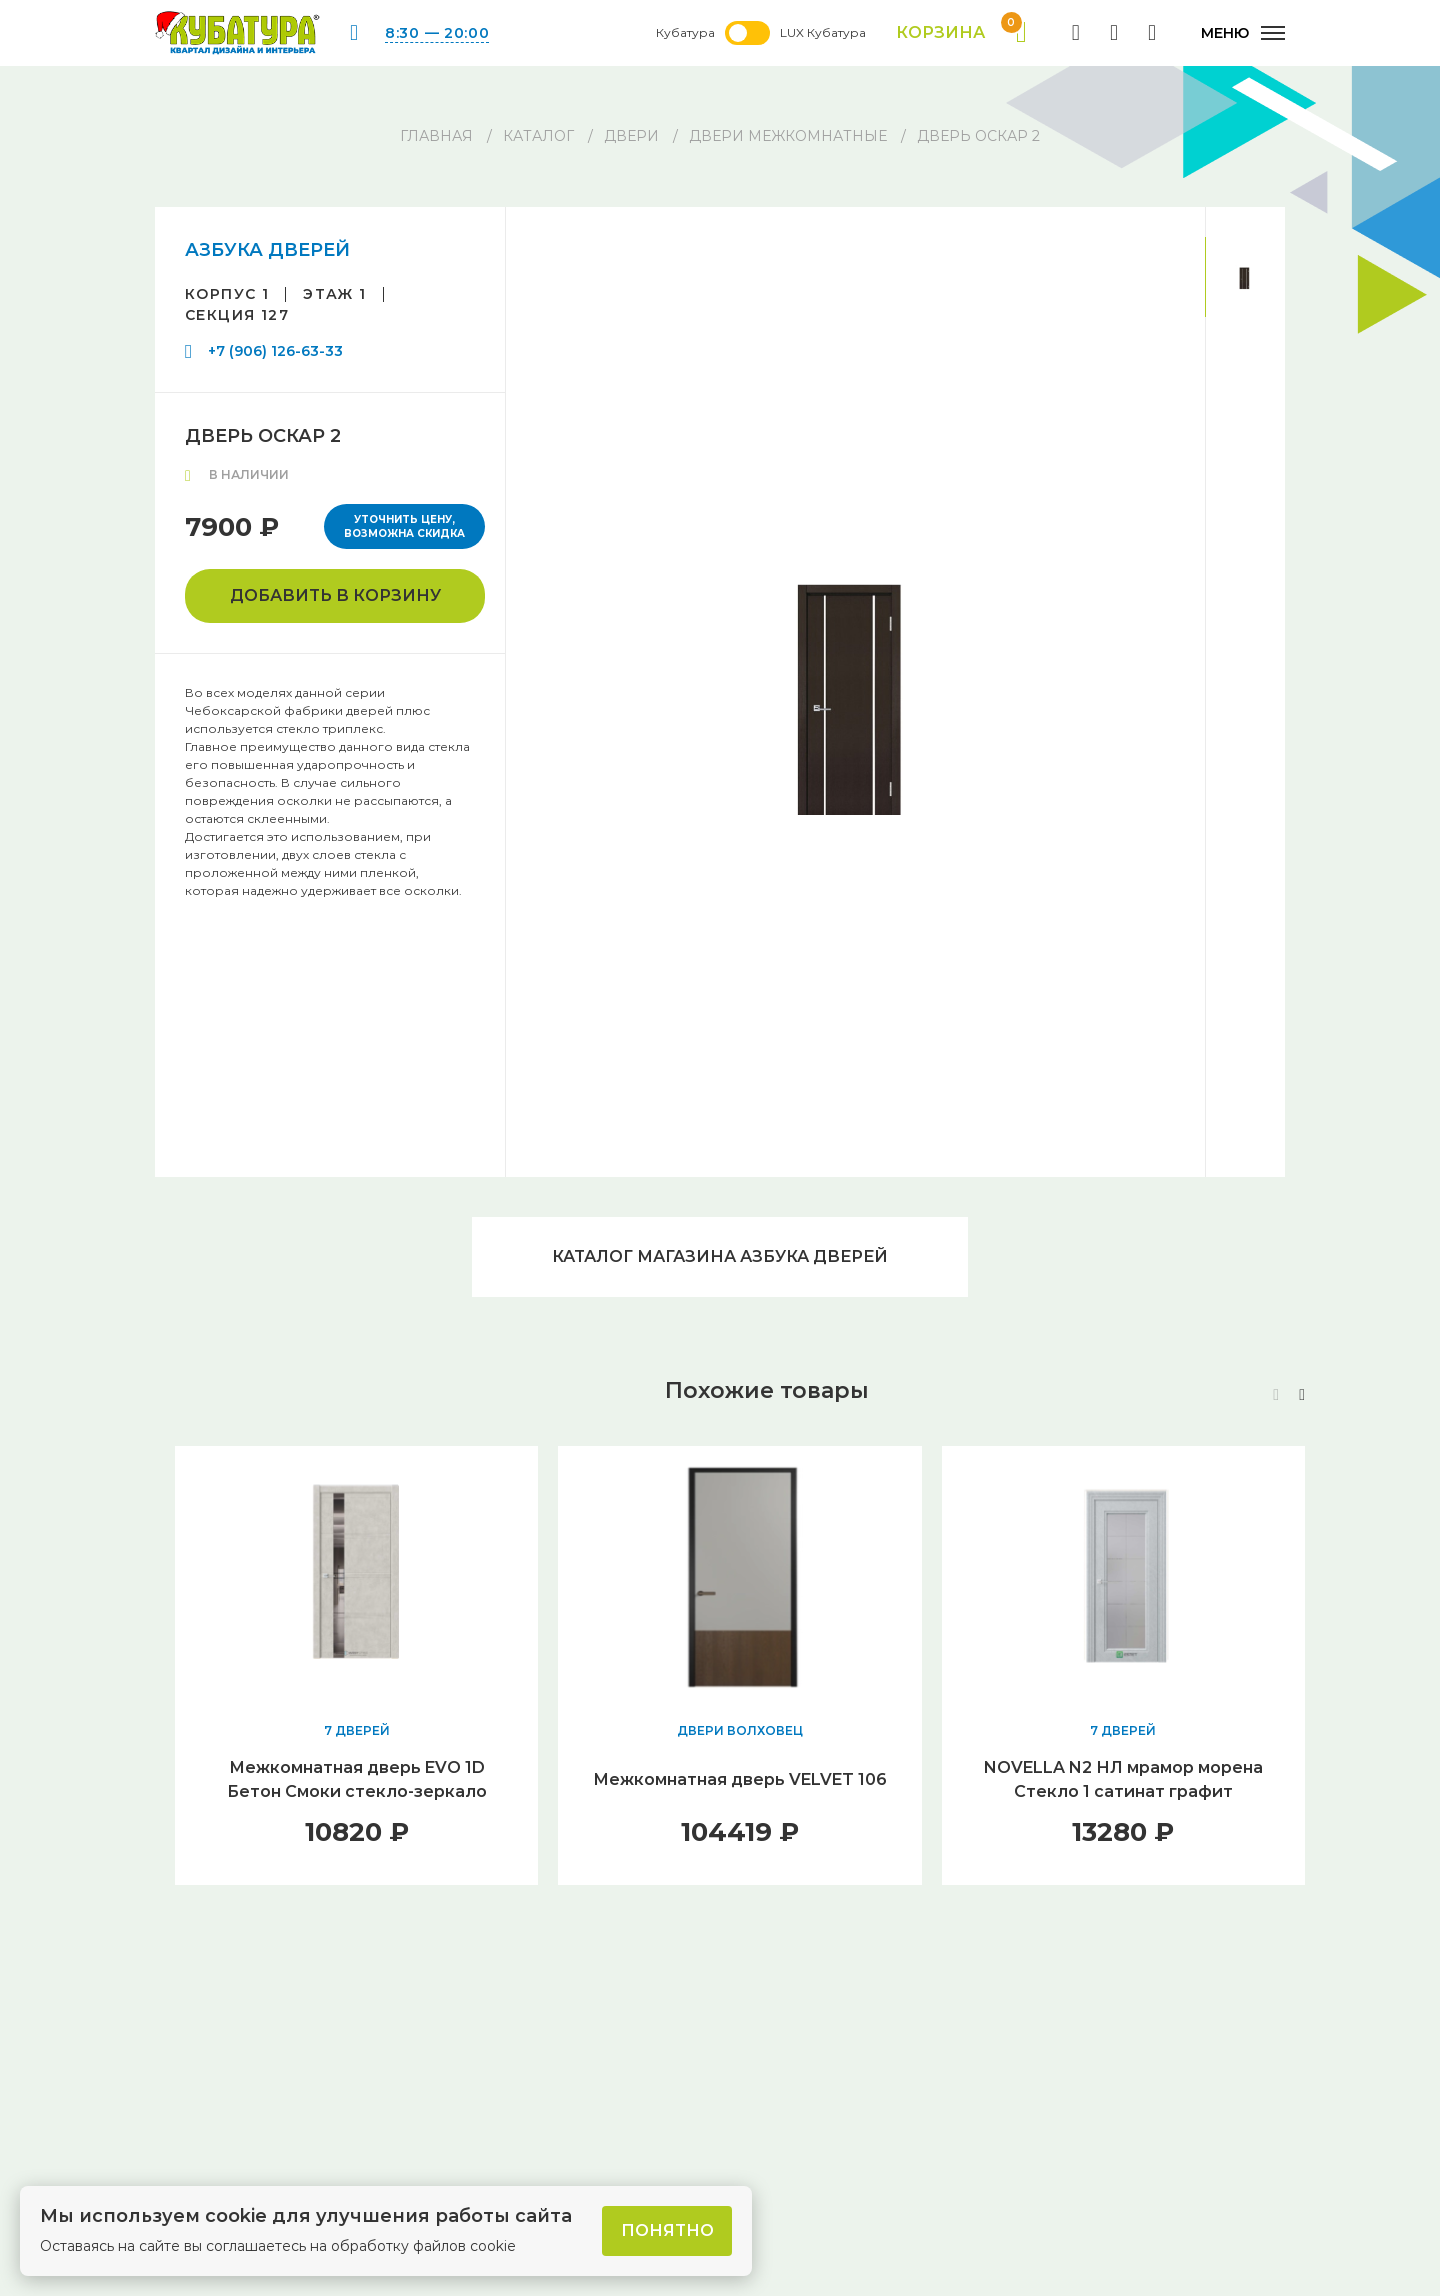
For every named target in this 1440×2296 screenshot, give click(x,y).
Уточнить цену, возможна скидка (404, 526)
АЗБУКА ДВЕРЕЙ (267, 250)
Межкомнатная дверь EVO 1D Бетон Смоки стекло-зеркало (357, 1779)
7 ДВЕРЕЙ (357, 1730)
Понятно (667, 2230)
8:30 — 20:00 (437, 33)
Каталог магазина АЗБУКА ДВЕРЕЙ (720, 1256)
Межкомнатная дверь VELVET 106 (740, 1779)
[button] (1302, 1395)
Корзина (961, 33)
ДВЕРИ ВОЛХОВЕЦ (740, 1730)
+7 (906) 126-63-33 (275, 351)
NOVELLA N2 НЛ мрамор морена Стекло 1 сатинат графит (1123, 1779)
